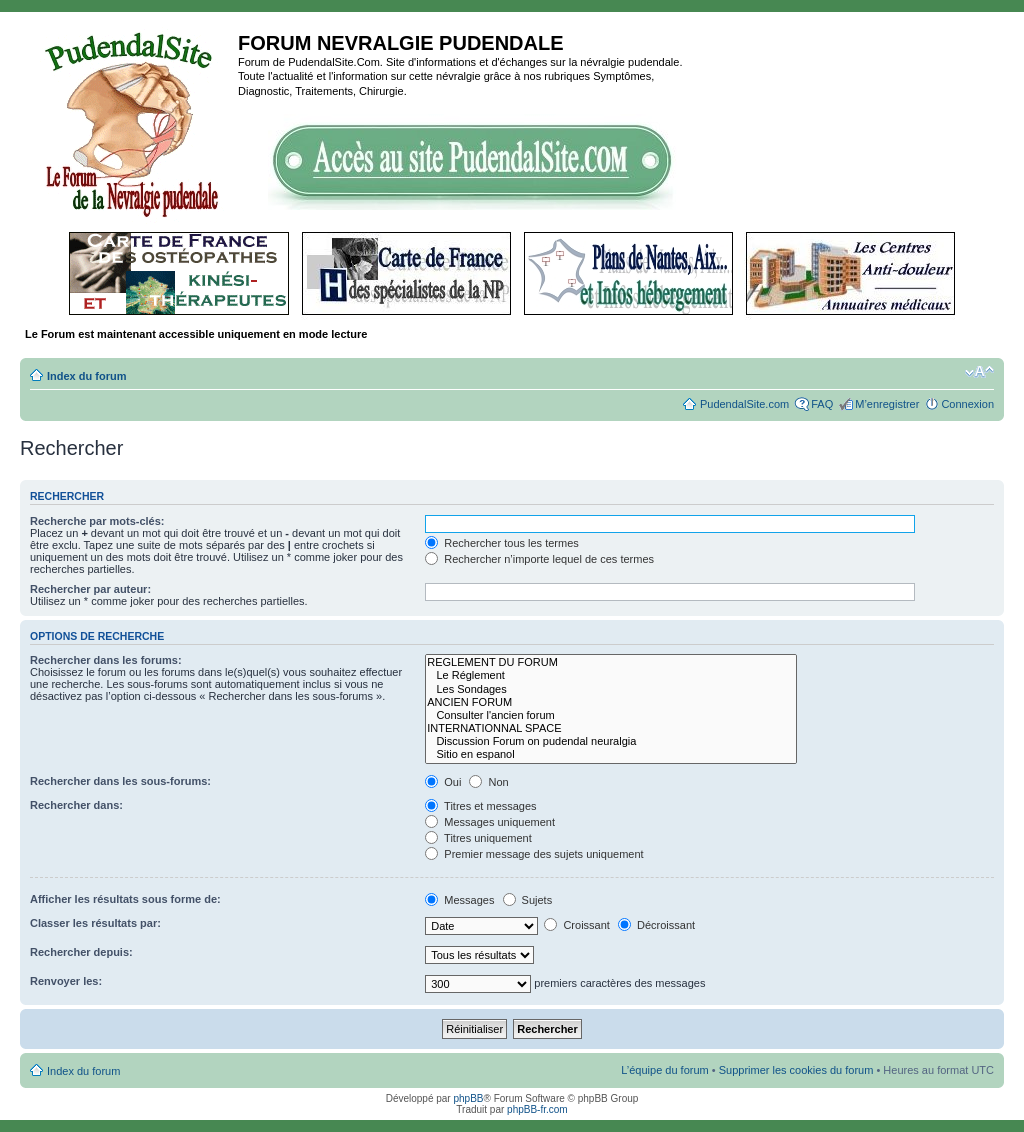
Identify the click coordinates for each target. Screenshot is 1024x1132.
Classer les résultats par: (95, 923)
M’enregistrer (887, 404)
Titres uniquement (478, 838)
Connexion (967, 404)
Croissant (577, 925)
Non (488, 782)
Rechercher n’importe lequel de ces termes (539, 559)
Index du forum (86, 376)
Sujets (528, 900)
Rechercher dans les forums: (106, 660)
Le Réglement (610, 675)
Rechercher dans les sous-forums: (120, 781)
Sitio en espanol (610, 754)
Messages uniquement (490, 822)
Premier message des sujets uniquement (534, 854)
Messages (459, 900)
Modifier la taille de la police (979, 372)
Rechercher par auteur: (90, 589)
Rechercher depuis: (81, 952)
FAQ (822, 404)
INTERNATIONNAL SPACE (610, 728)
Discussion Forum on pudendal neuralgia (610, 741)
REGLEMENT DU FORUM (610, 662)
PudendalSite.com (744, 404)
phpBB (468, 1098)
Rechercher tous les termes (502, 543)
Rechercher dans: (76, 805)
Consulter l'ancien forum (610, 715)
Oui (443, 782)
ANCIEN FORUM (610, 702)
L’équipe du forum (664, 1070)
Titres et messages (480, 806)
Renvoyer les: (66, 981)
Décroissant (656, 925)
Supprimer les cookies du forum (796, 1070)
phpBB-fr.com (537, 1109)
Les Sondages (610, 689)
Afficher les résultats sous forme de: (125, 899)
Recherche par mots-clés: (97, 521)
